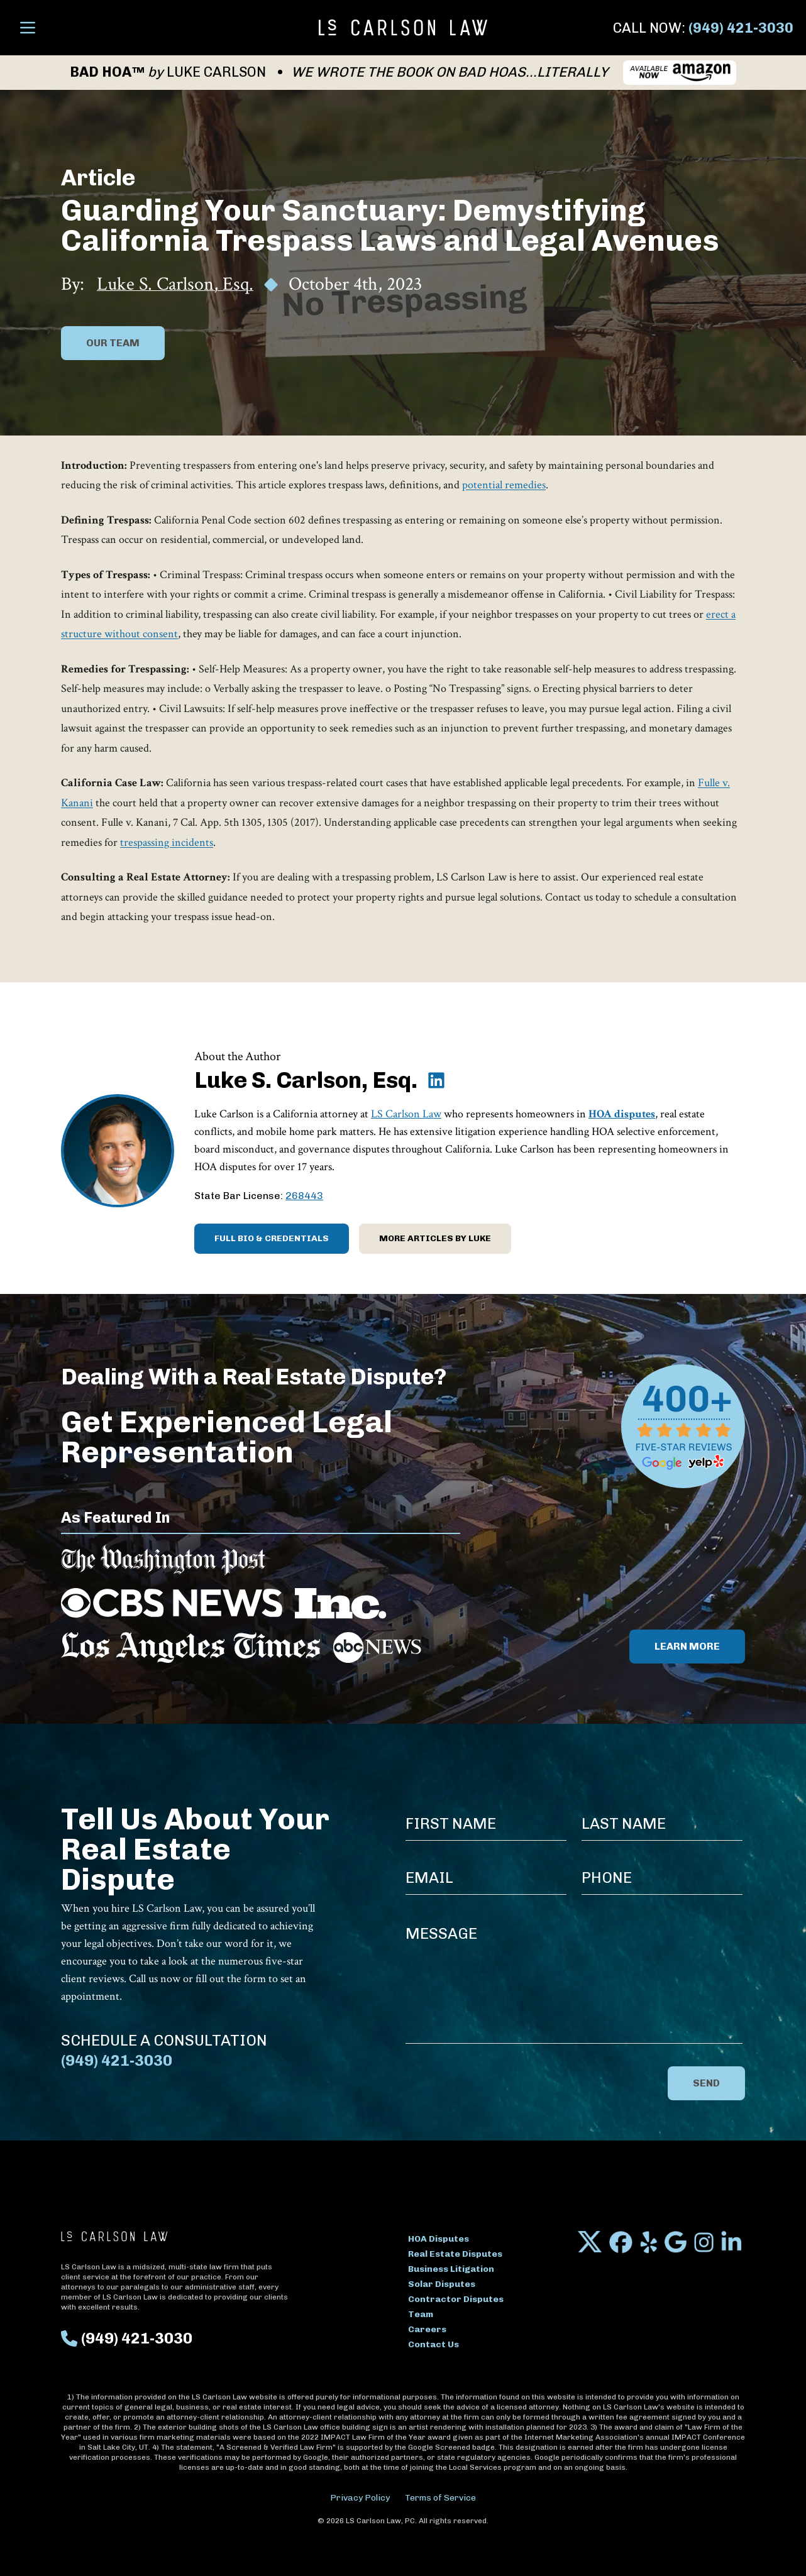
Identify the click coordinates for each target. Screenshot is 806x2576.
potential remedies (504, 485)
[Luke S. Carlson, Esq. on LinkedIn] (436, 1080)
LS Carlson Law (406, 1114)
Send (706, 2083)
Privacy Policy (360, 2497)
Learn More (687, 1646)
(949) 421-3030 (740, 27)
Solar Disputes (441, 2284)
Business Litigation (451, 2269)
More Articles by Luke (435, 1238)
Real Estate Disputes (455, 2254)
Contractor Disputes (456, 2299)
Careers (427, 2329)
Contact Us (433, 2344)
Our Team (113, 343)
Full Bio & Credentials (271, 1238)
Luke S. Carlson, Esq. (175, 284)
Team (420, 2314)
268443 (304, 1196)
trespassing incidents (166, 842)
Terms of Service (440, 2497)
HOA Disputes (438, 2238)
